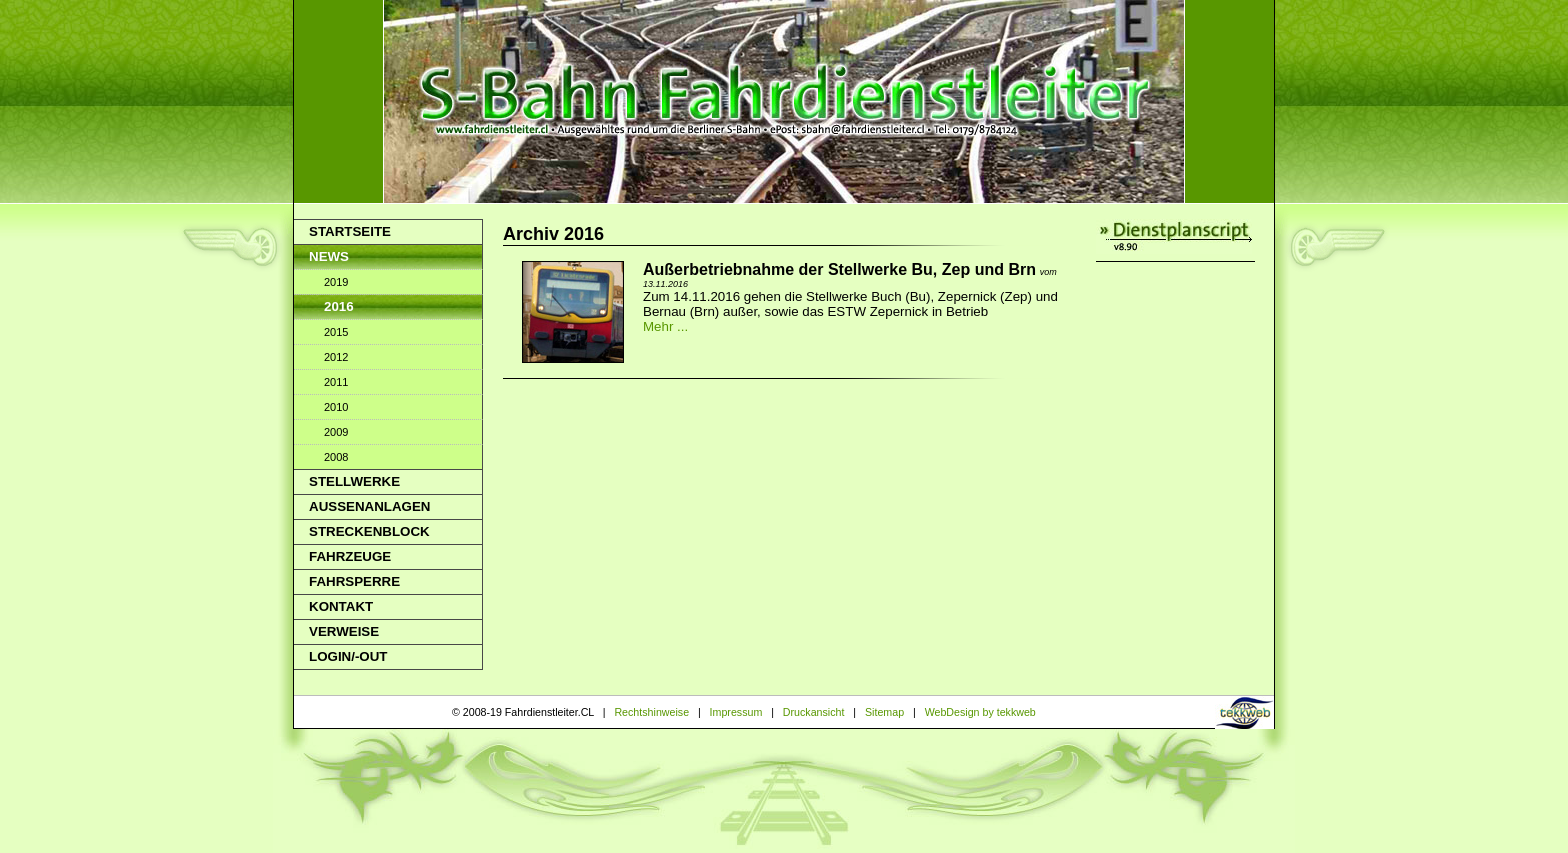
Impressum (736, 712)
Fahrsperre (354, 581)
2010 (336, 407)
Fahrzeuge (350, 556)
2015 (336, 332)
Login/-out (348, 656)
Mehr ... (665, 326)
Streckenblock (369, 531)
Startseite (350, 231)
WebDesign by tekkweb (980, 712)
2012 (336, 357)
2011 (336, 382)
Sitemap (884, 712)
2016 (339, 306)
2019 (336, 282)
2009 (336, 432)
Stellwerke (354, 481)
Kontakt (341, 606)
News (329, 256)
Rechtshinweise (651, 712)
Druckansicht (814, 712)
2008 (336, 457)
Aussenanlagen (369, 506)
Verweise (344, 631)
